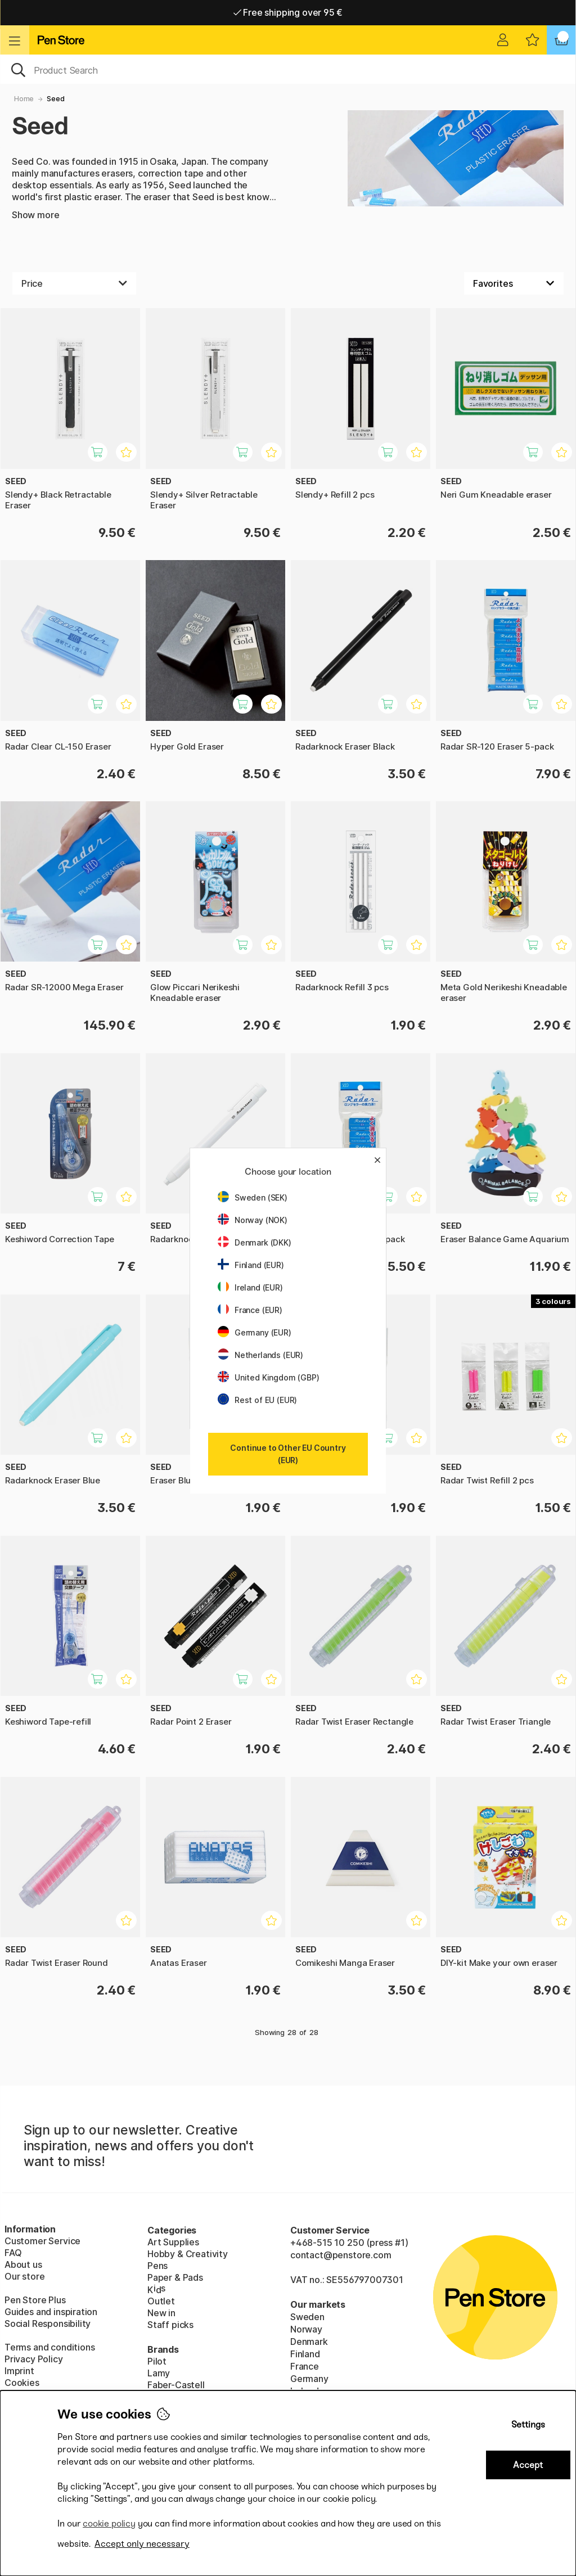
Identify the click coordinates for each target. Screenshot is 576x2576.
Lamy (158, 2373)
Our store (24, 2276)
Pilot (156, 2361)
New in (161, 2312)
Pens (157, 2265)
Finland (305, 2354)
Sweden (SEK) (252, 1197)
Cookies (21, 2382)
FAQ (12, 2252)
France (304, 2366)
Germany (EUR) (254, 1332)
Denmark (309, 2341)
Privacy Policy (33, 2359)
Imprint (19, 2370)
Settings (528, 2424)
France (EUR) (250, 1310)
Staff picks (170, 2324)
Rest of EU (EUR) (257, 1400)
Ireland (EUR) (250, 1287)
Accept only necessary (142, 2543)
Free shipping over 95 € (288, 12)
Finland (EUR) (251, 1265)
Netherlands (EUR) (260, 1355)
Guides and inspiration (50, 2311)
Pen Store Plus (35, 2300)
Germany (309, 2378)
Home (24, 98)
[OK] (288, 69)
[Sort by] (514, 283)
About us (23, 2264)
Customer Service (42, 2240)
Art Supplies (173, 2242)
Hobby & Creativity (187, 2253)
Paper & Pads (175, 2277)
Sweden (307, 2316)
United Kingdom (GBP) (268, 1377)
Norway (306, 2329)
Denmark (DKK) (254, 1242)
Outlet (161, 2301)
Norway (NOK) (252, 1220)
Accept (528, 2465)
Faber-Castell (176, 2384)
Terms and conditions (49, 2347)
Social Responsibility (47, 2323)
